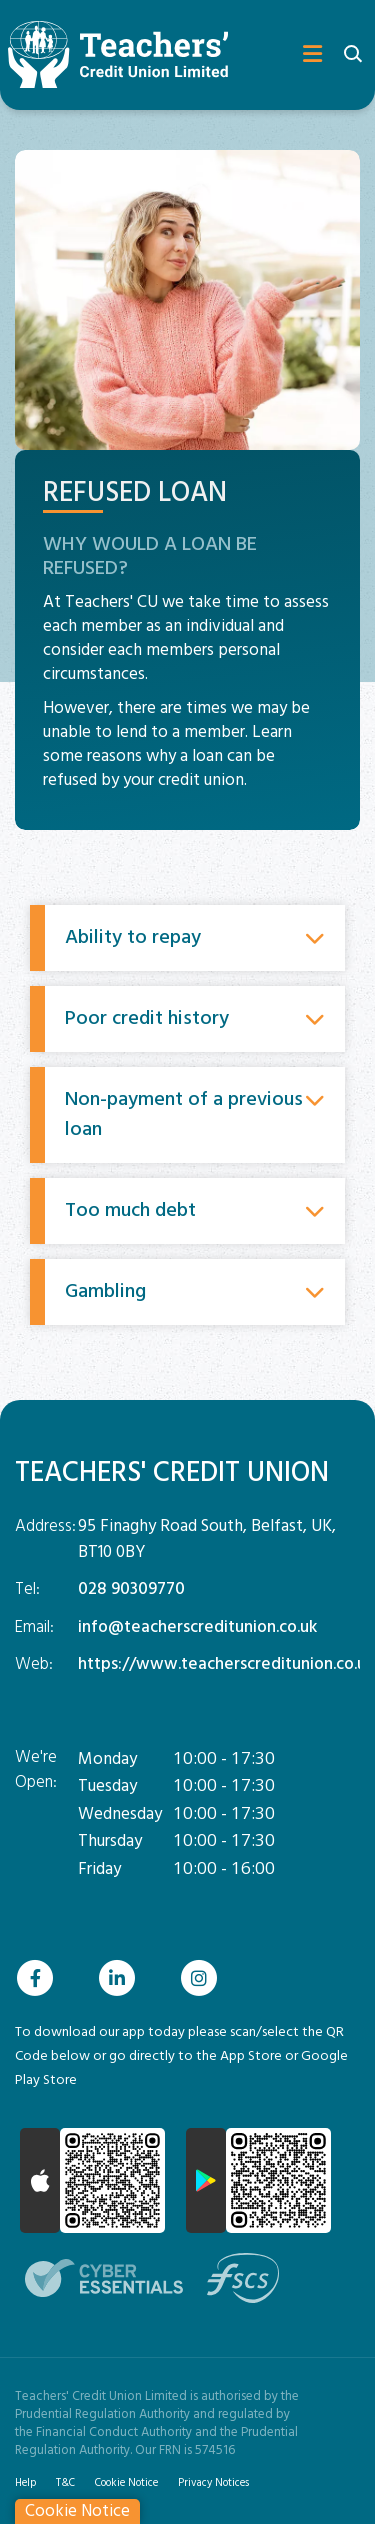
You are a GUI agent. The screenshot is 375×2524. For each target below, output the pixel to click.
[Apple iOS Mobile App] (92, 2180)
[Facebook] (40, 1978)
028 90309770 (131, 1589)
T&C (65, 2483)
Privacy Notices (213, 2483)
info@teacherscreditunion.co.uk (197, 1627)
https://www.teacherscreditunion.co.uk (226, 1664)
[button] (352, 56)
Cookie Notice (126, 2483)
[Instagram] (204, 1978)
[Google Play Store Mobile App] (258, 2180)
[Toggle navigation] (298, 55)
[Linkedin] (122, 1978)
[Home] (110, 55)
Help (25, 2483)
